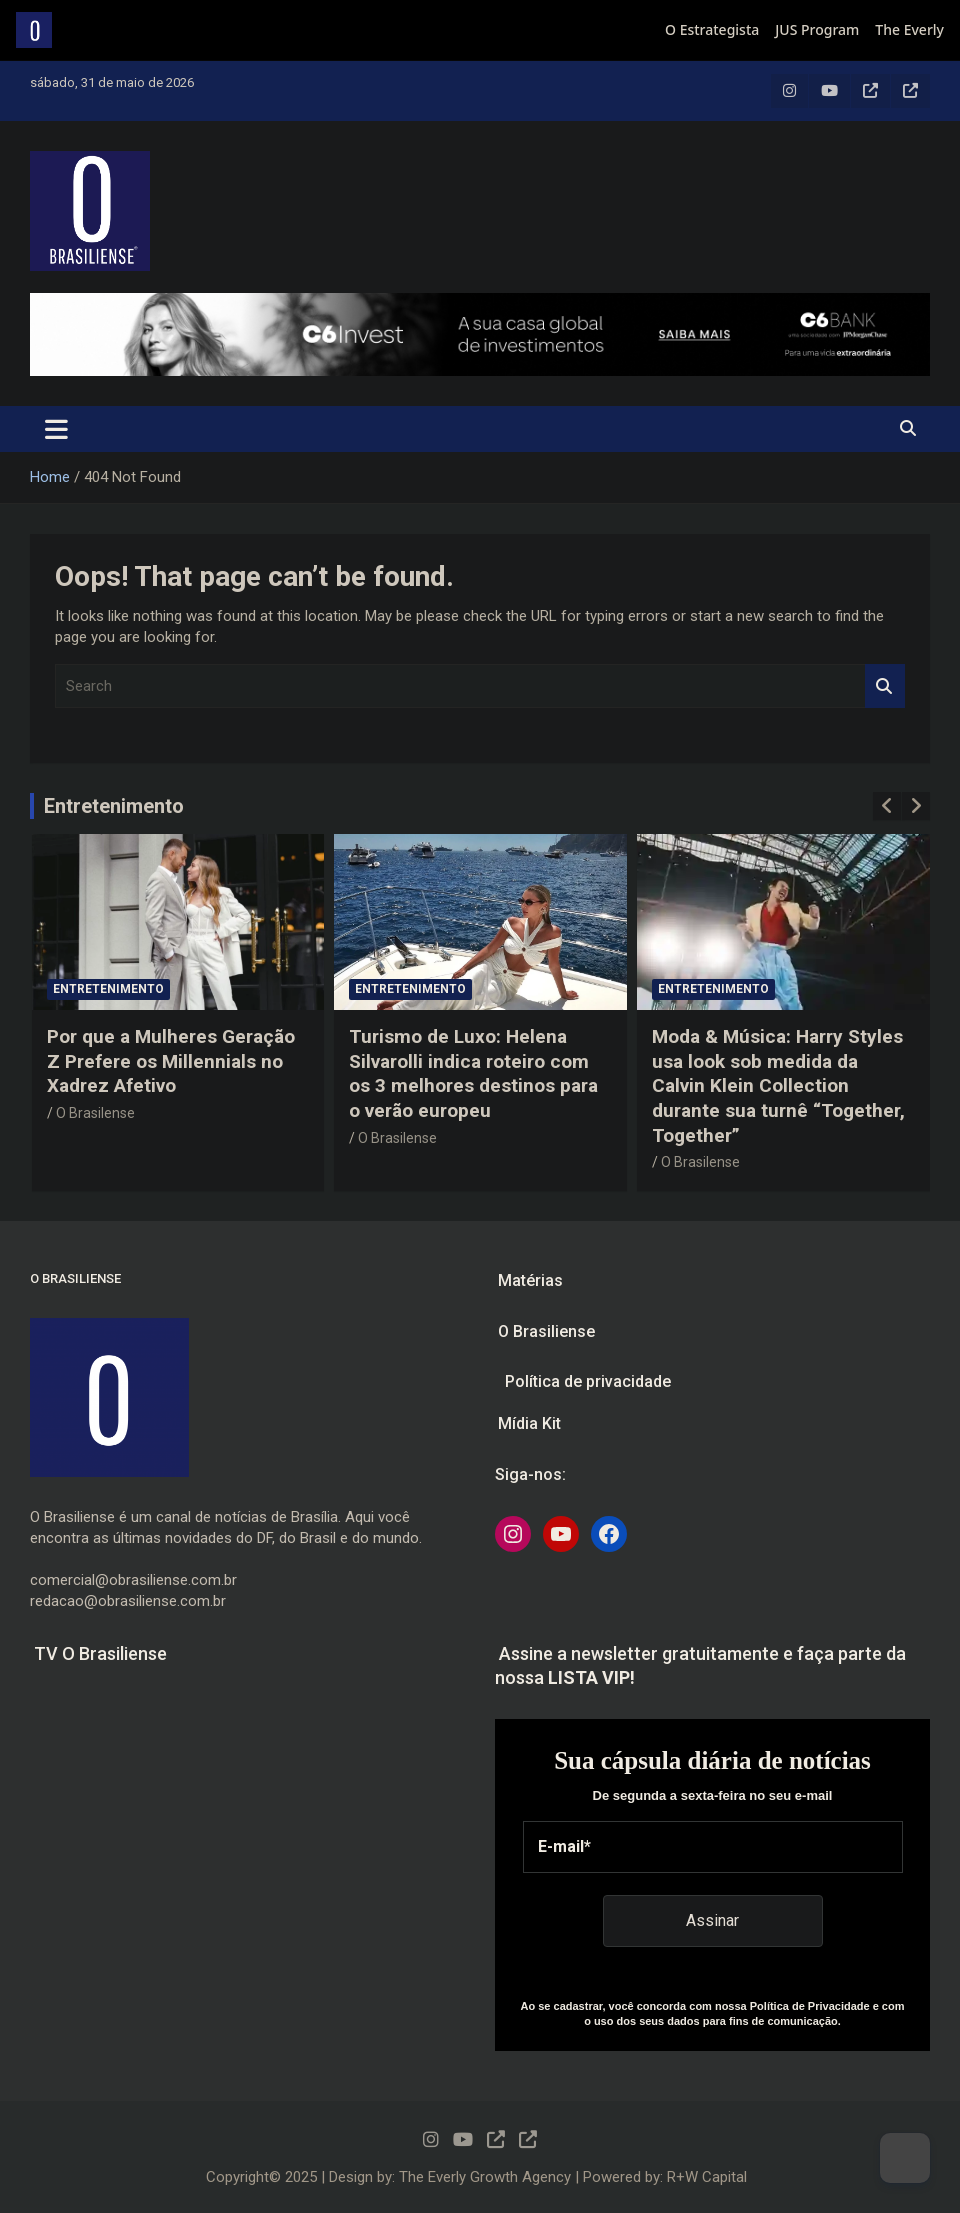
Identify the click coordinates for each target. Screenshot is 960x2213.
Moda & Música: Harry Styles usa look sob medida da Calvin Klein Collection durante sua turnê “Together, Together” (778, 1086)
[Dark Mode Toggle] (905, 2158)
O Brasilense (95, 1113)
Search (885, 686)
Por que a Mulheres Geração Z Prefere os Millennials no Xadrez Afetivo (171, 1061)
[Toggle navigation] (56, 429)
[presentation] (887, 806)
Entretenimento (114, 806)
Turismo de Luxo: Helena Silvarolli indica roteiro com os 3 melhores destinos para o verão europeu (473, 1073)
